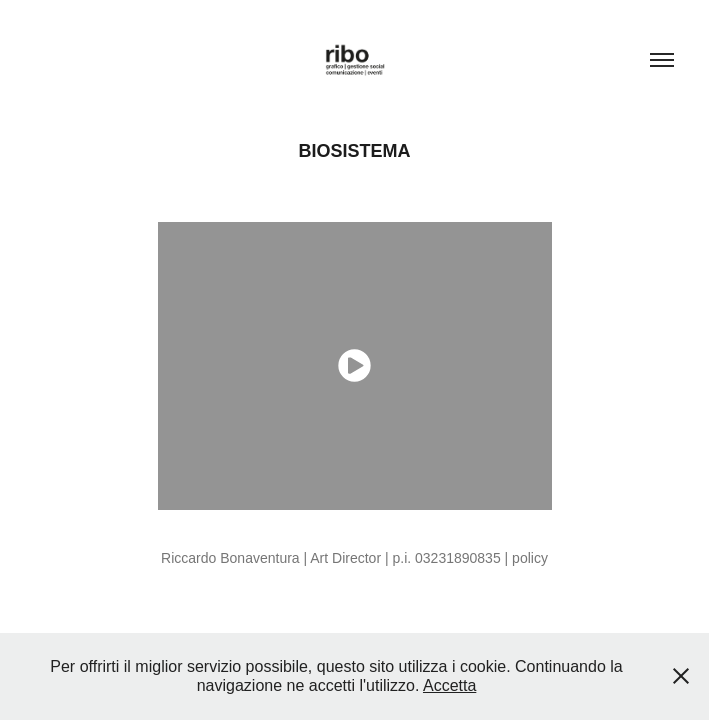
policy (530, 558)
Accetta (449, 685)
